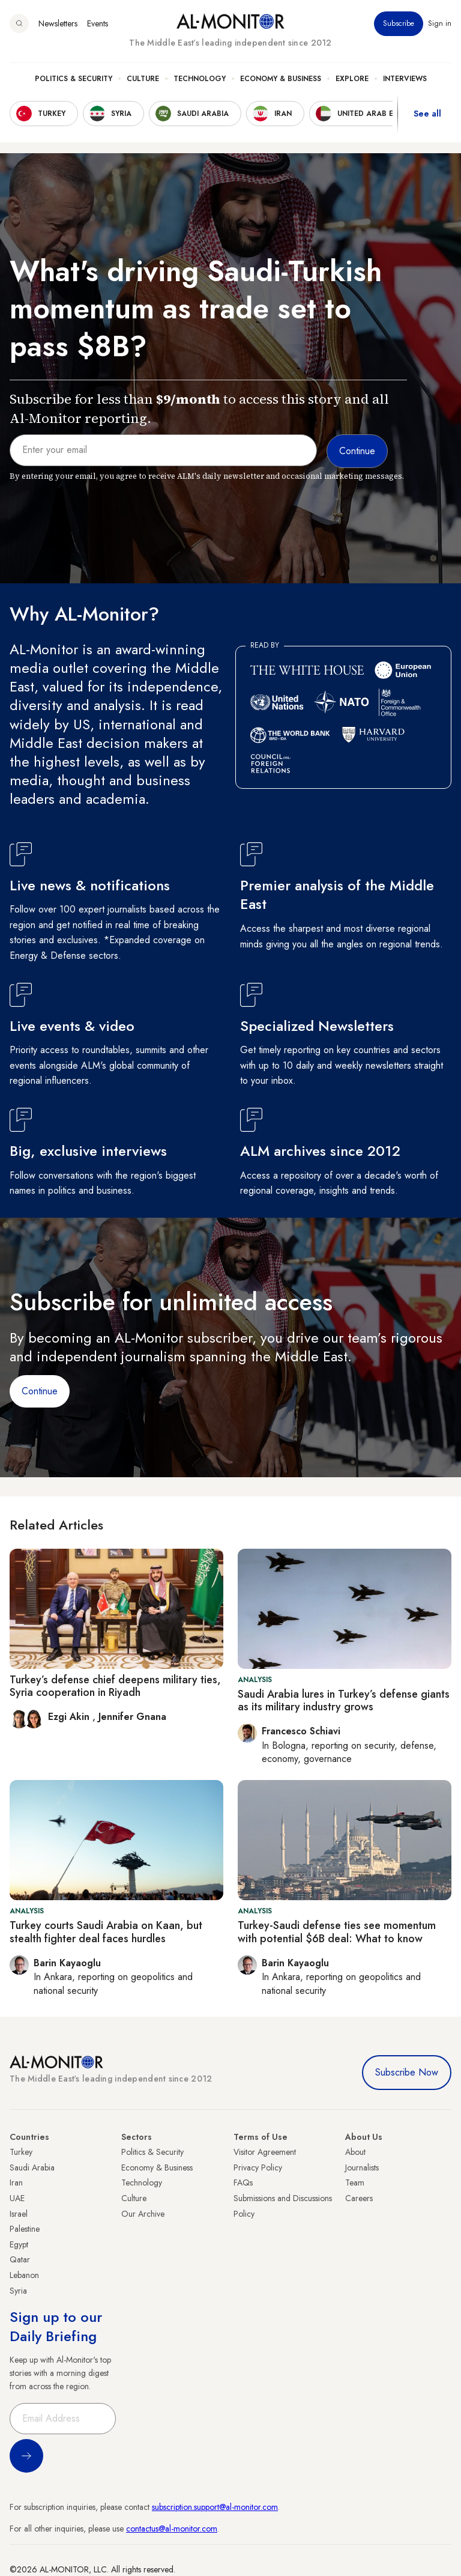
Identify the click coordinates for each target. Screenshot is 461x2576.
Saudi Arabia (32, 2167)
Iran (16, 2183)
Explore (352, 78)
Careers (359, 2198)
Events (97, 23)
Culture (143, 78)
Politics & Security (73, 78)
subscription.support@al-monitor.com (215, 2507)
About (355, 2152)
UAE (17, 2198)
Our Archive (142, 2214)
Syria (18, 2291)
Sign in (439, 23)
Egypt (19, 2244)
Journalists (362, 2167)
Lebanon (24, 2275)
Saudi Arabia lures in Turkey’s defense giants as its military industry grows (344, 1700)
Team (354, 2183)
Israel (19, 2214)
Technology (199, 78)
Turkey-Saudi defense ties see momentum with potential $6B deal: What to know (337, 1932)
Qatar (20, 2259)
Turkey (21, 2152)
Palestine (25, 2229)
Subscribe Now (406, 2072)
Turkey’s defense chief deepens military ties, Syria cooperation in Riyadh (115, 1686)
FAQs (243, 2183)
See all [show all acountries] (427, 114)
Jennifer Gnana (132, 1717)
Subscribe (398, 23)
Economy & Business (280, 78)
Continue (40, 1391)
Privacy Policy (258, 2167)
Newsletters (57, 23)
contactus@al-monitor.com (171, 2529)
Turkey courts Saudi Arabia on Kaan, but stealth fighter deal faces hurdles (106, 1932)
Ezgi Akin (70, 1717)
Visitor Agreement (265, 2152)
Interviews (405, 78)
